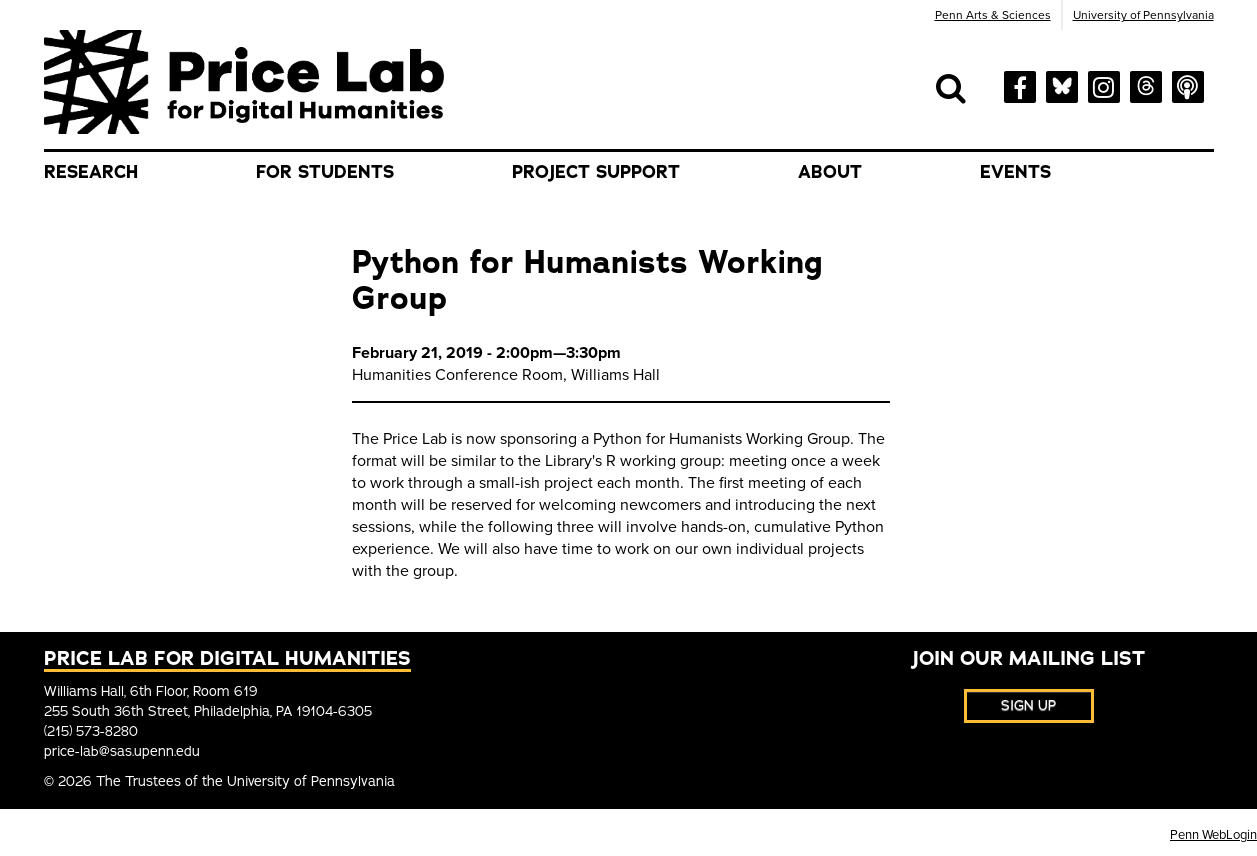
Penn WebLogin (1213, 835)
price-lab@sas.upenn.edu (122, 751)
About (830, 172)
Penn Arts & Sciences (993, 15)
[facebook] (1020, 85)
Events (1015, 172)
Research (91, 172)
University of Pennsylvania (1143, 15)
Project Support (596, 172)
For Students (325, 172)
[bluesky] (1062, 83)
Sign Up (1028, 705)
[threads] (1146, 83)
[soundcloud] (1188, 85)
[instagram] (1104, 85)
